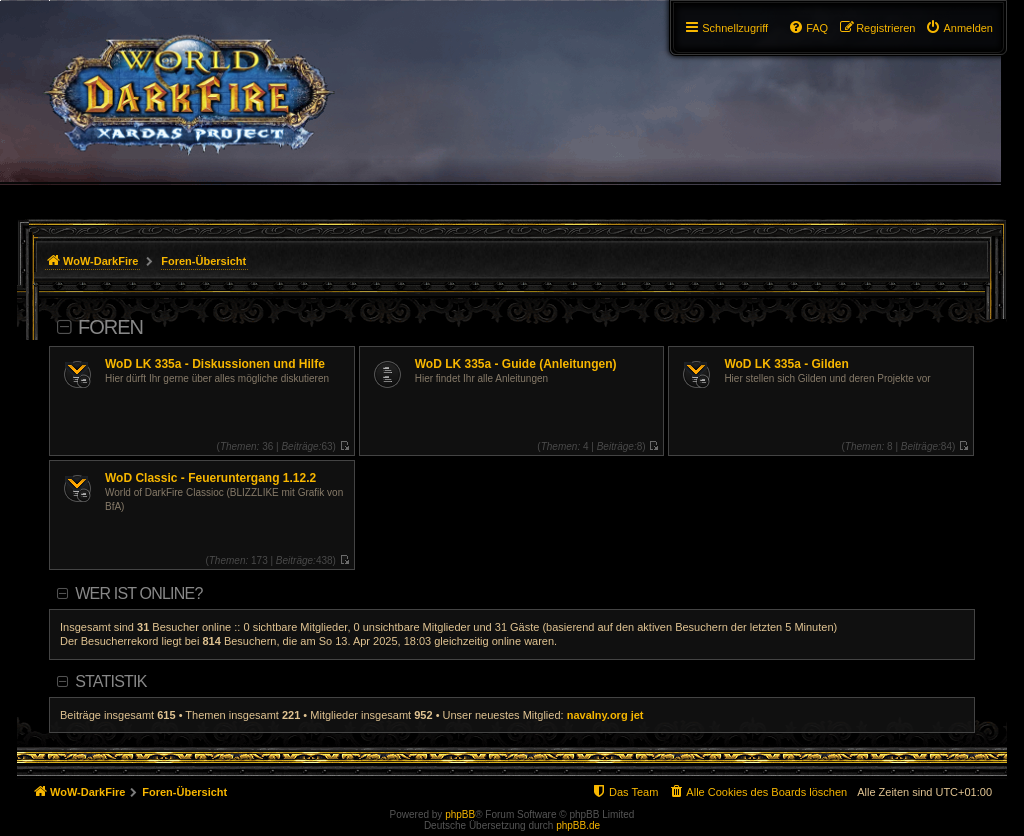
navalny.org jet (605, 715)
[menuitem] (959, 28)
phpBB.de (578, 825)
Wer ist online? (138, 593)
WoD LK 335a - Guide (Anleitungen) (516, 364)
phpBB (460, 814)
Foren (110, 327)
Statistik (110, 681)
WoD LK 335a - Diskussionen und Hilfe (215, 364)
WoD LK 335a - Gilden (786, 364)
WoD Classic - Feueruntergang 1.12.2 (210, 478)
